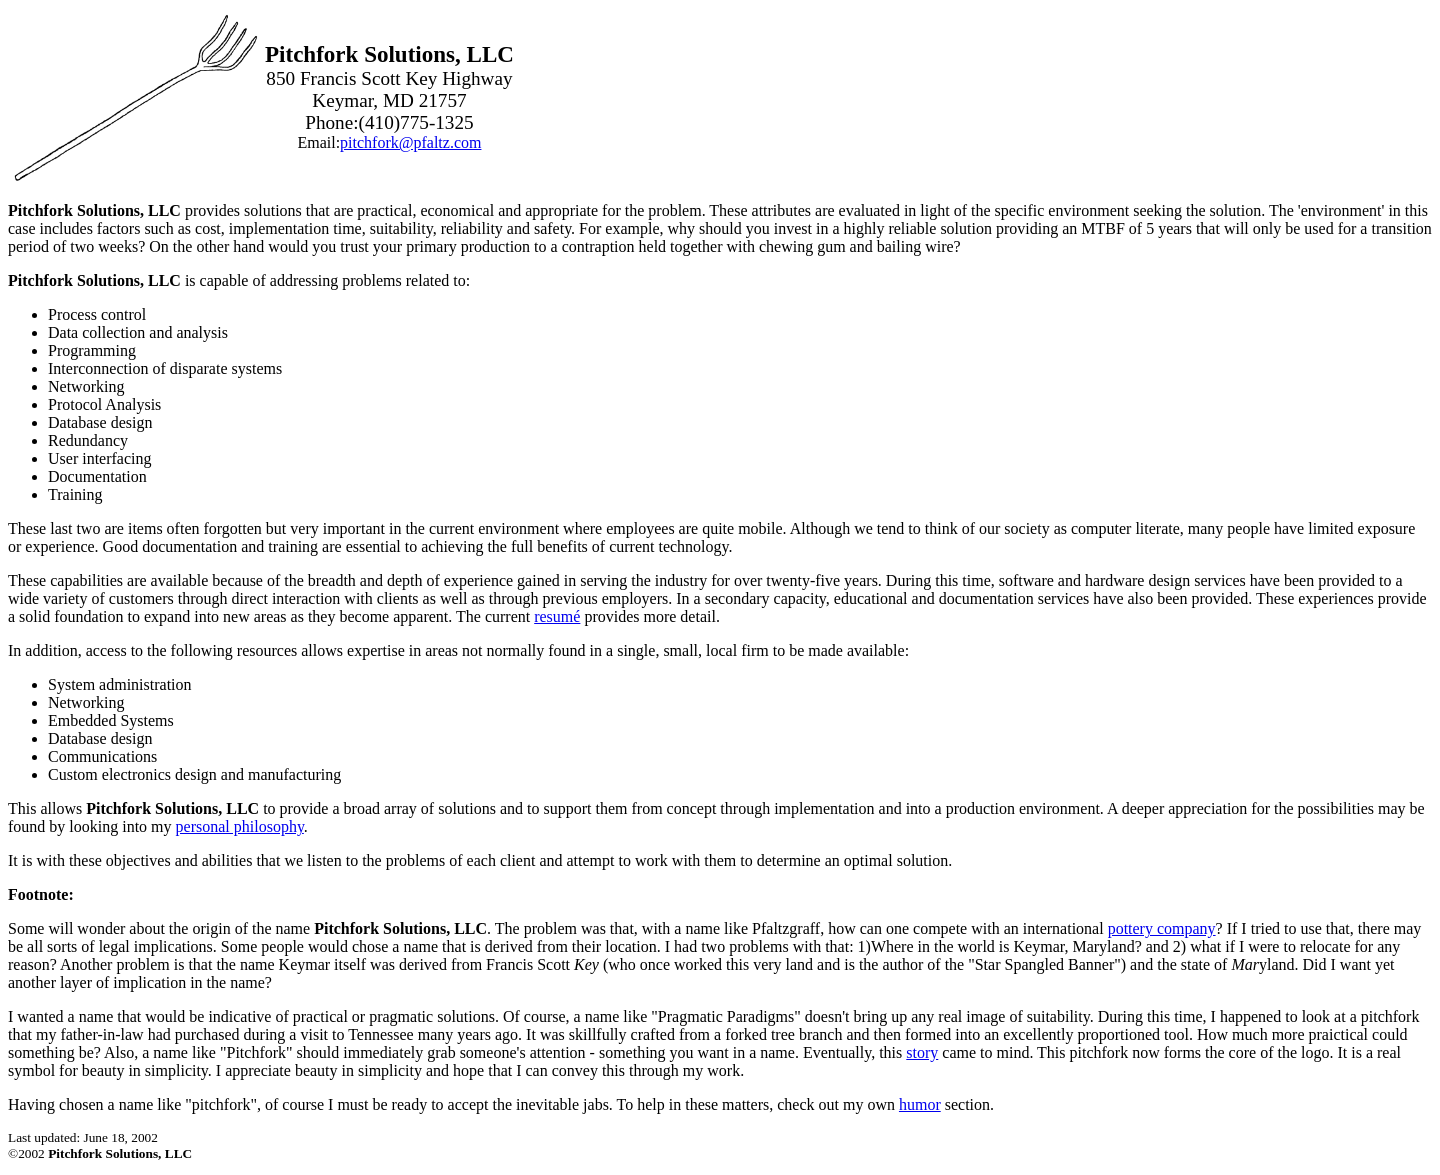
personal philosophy (240, 826)
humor (920, 1104)
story (922, 1052)
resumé (557, 616)
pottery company (1162, 928)
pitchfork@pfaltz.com (410, 142)
